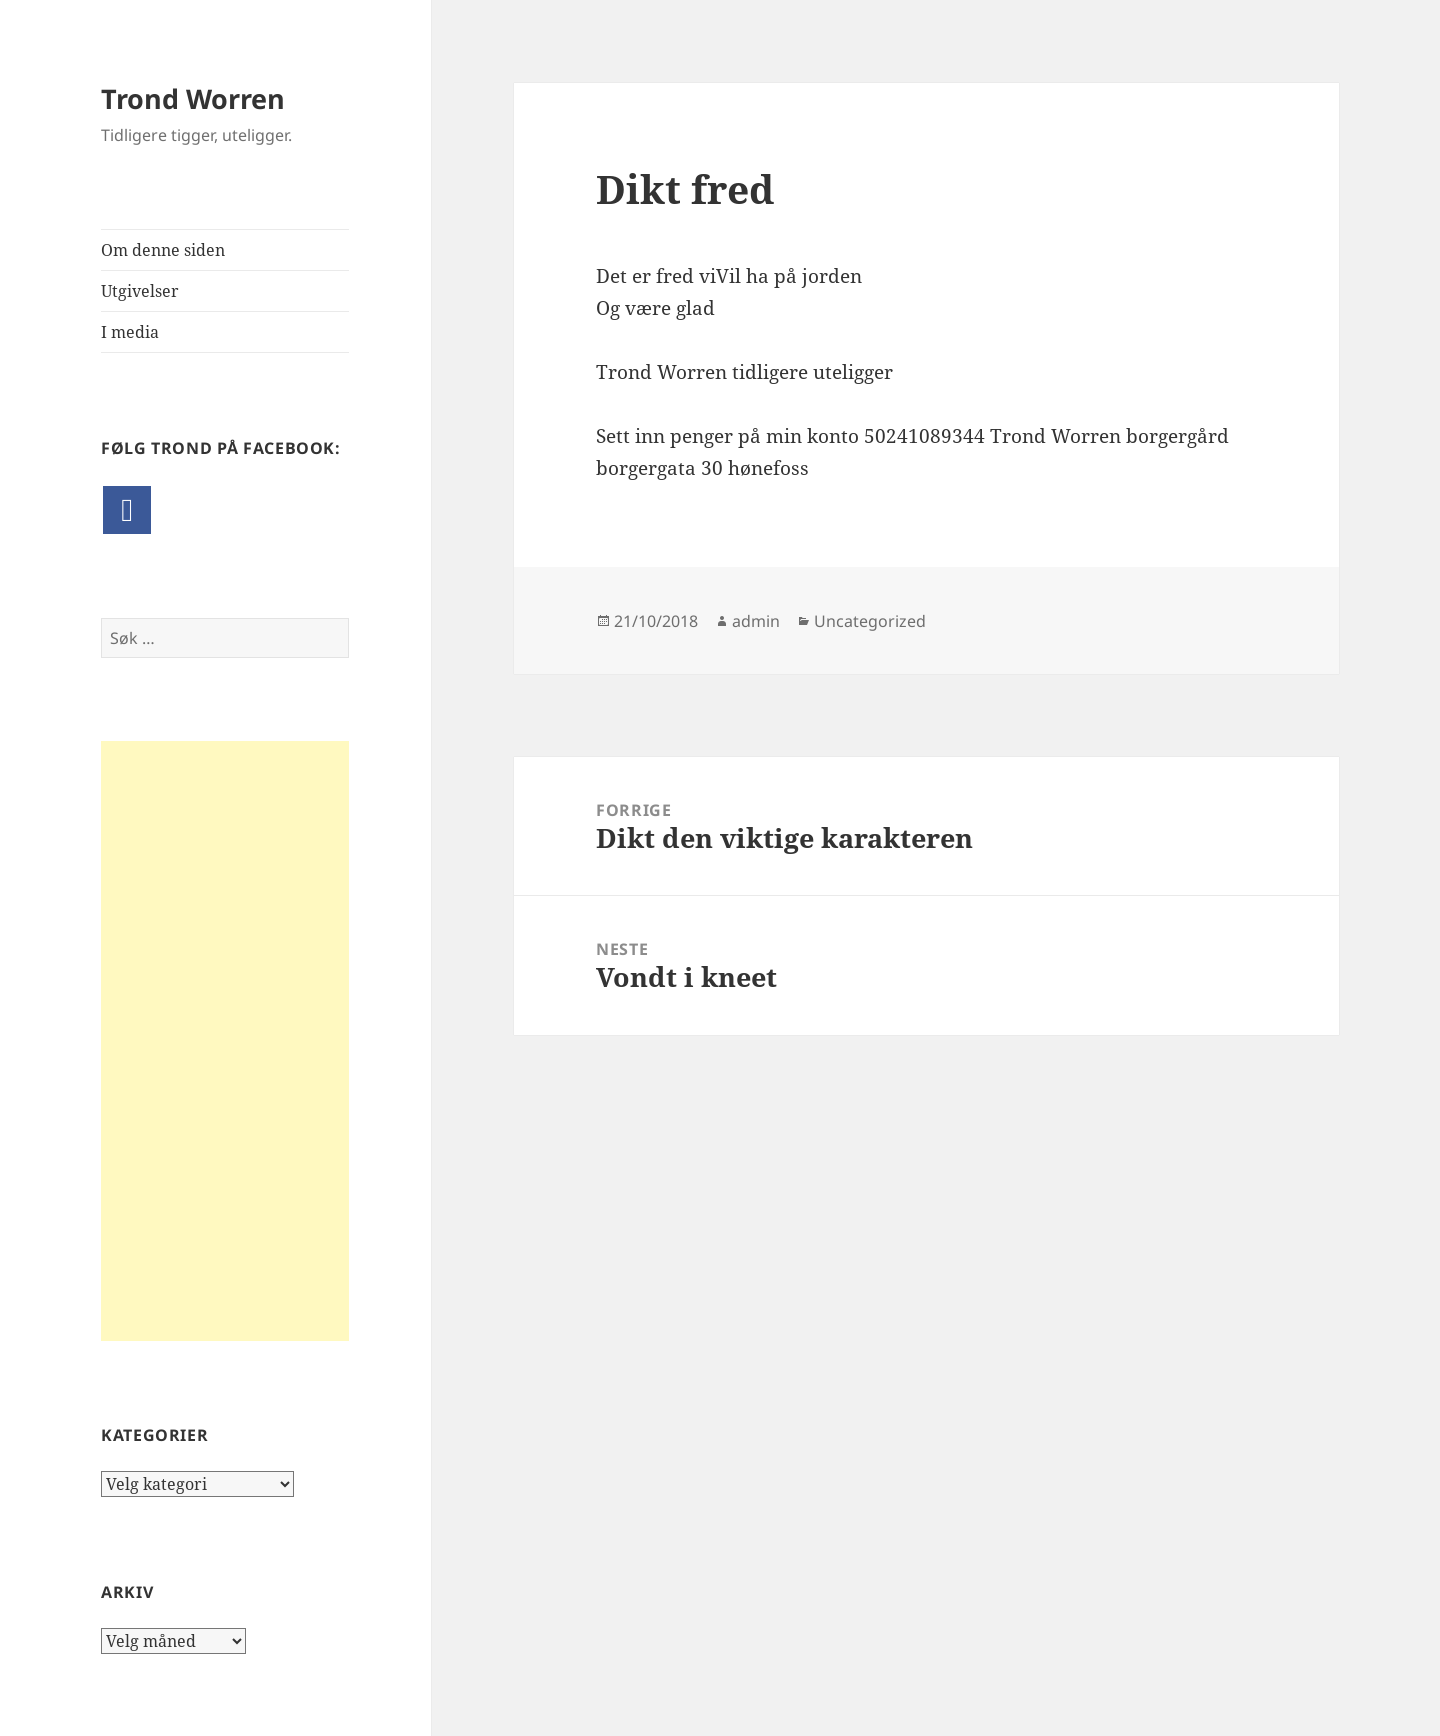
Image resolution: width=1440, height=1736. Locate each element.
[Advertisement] (225, 1041)
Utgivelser (140, 291)
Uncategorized (870, 621)
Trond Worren (193, 98)
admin (756, 621)
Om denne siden (163, 250)
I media (130, 332)
